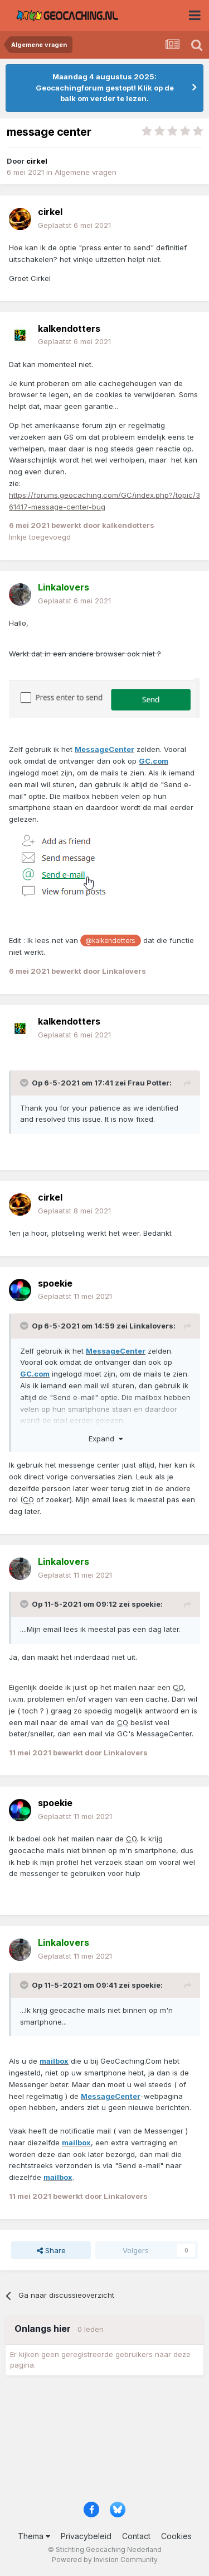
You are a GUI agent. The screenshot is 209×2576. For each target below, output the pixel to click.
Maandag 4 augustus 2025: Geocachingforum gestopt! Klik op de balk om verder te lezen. (105, 87)
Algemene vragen (85, 172)
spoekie (146, 1603)
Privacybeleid (86, 2536)
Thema (34, 2536)
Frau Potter (148, 1082)
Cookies (176, 2536)
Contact (136, 2536)
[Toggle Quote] (25, 1082)
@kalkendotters (110, 941)
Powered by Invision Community (105, 2559)
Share (51, 2250)
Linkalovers (151, 1325)
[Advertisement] (104, 2442)
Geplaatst (74, 225)
